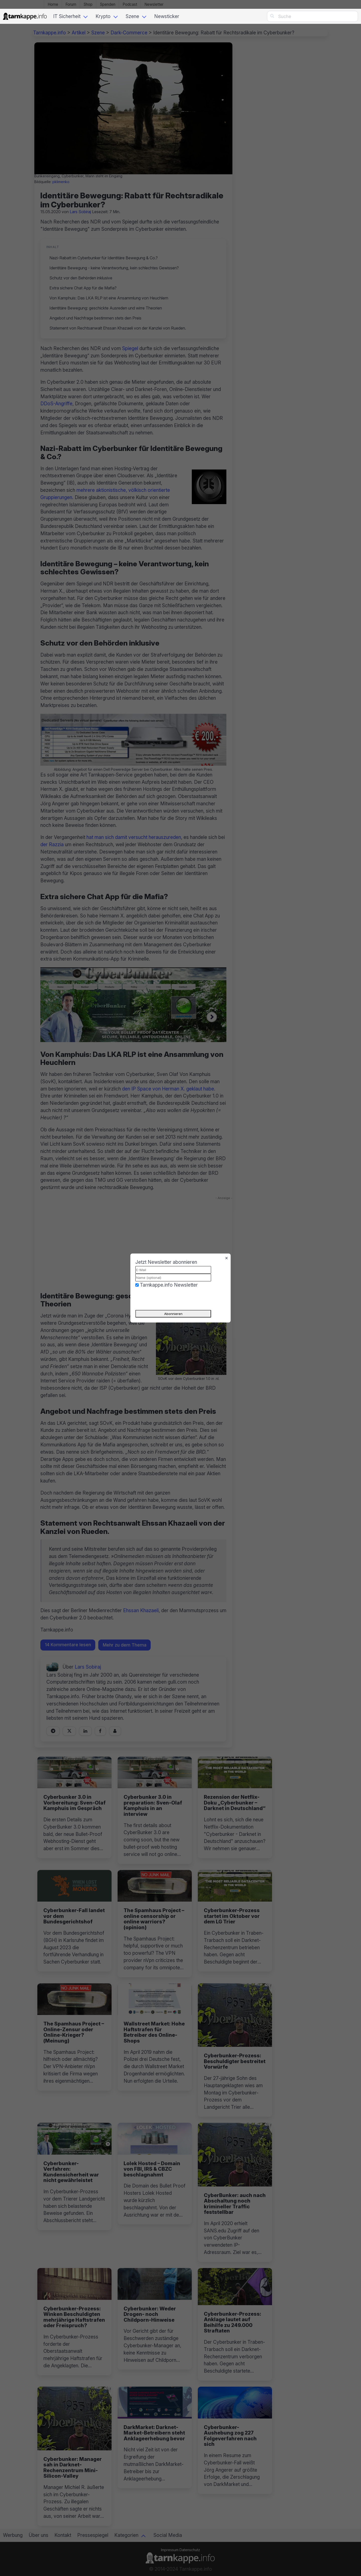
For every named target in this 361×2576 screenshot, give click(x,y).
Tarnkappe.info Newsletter (169, 1285)
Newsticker (166, 16)
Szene (132, 16)
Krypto (103, 16)
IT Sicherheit (66, 16)
